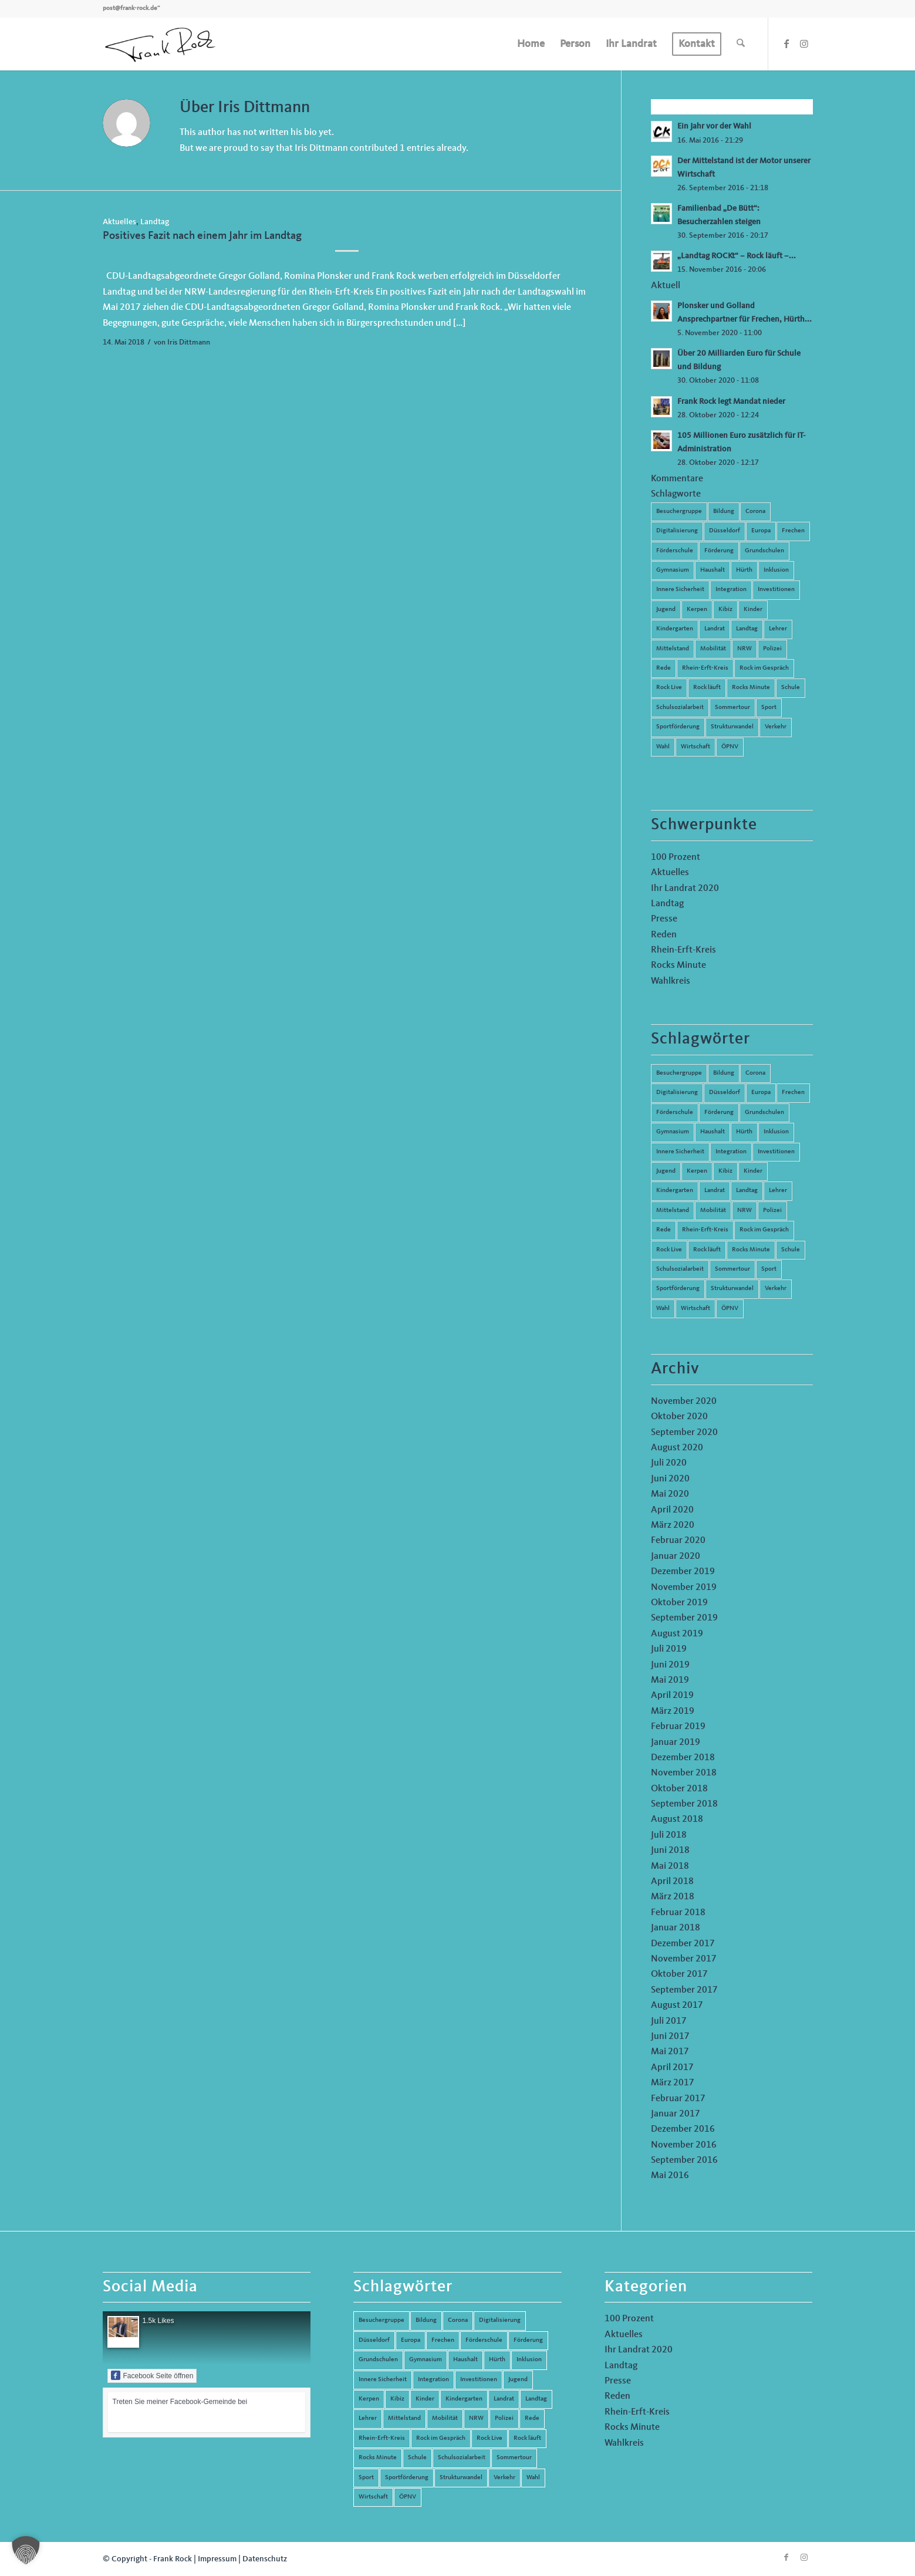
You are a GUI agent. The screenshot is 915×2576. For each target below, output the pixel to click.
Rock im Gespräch (764, 668)
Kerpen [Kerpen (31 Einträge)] (697, 1171)
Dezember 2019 (683, 1571)
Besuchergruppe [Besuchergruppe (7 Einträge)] (679, 1073)
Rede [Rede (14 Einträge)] (663, 1230)
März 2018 (672, 1897)
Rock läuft (707, 687)
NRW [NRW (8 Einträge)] (744, 1210)
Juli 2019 (669, 1649)
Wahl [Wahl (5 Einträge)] (663, 1308)
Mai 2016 (670, 2175)
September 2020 (684, 1432)
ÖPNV (729, 747)
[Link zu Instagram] (804, 43)
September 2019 (684, 1618)
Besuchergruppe (679, 511)
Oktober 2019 (679, 1603)
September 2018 (684, 1804)
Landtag (154, 222)
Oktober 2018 (679, 1789)
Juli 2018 (669, 1835)
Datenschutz (264, 2559)
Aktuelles (119, 222)
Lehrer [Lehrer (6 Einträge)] (778, 1190)
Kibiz (725, 609)
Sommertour (732, 707)
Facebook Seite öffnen (152, 2375)
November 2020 (684, 1401)
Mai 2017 (670, 2052)
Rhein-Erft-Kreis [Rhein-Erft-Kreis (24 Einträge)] (705, 1230)
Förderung (719, 551)
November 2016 (684, 2145)
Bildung (723, 511)
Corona (755, 511)
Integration (731, 589)
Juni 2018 (670, 1850)
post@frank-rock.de (130, 8)
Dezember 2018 (683, 1758)
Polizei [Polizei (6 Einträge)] (772, 1210)
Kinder (753, 609)
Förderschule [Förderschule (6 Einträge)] (674, 1112)
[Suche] (740, 44)
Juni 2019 (670, 1665)
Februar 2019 (678, 1726)
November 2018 (684, 1773)
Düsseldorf (724, 531)
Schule (790, 687)
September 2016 (684, 2160)
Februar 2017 (678, 2099)
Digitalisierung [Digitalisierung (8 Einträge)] (677, 1092)
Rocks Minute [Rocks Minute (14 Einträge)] (751, 1250)
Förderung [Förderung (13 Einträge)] (719, 1112)
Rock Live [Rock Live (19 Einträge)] (669, 1250)
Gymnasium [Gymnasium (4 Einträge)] (672, 1132)
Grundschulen (764, 551)
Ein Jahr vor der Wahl (714, 126)
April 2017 (672, 2067)
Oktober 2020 (679, 1417)
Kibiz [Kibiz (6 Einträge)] (725, 1171)
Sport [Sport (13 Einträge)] (768, 1269)
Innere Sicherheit (680, 589)
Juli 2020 (669, 1463)
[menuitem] (530, 44)
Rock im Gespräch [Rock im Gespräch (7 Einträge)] (764, 1230)
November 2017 (684, 1959)
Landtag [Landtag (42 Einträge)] (747, 1190)
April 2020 (672, 1510)
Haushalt (712, 570)
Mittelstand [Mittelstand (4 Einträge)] (672, 1210)
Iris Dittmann (188, 342)
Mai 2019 (670, 1680)
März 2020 (672, 1525)
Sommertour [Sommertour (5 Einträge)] (732, 1269)
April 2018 (672, 1881)
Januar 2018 (675, 1928)
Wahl (663, 747)
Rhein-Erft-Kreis (705, 668)
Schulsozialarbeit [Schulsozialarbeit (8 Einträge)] (680, 1269)
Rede (663, 668)
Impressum (217, 2559)
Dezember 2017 (683, 1944)
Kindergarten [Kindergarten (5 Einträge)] (674, 1190)
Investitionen (776, 589)
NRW (744, 649)
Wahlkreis (670, 981)
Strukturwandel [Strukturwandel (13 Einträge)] (732, 1288)
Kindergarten (674, 629)
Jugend (666, 609)
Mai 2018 (670, 1866)
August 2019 (677, 1634)
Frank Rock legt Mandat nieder (731, 402)
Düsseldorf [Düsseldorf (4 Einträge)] (724, 1092)
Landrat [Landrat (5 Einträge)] (714, 1190)
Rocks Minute (751, 687)
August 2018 (677, 1819)
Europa (761, 531)
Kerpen (697, 609)
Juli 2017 (669, 2021)
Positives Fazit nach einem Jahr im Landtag (202, 236)
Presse (664, 919)
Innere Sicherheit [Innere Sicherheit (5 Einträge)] (680, 1152)
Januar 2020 (675, 1556)
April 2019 (672, 1695)
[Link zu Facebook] (786, 43)
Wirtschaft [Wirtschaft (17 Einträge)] (695, 1308)
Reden (664, 935)
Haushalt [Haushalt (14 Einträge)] (712, 1132)
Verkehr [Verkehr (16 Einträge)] (775, 1288)
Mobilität (713, 649)
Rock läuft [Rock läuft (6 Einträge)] (707, 1250)
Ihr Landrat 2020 (685, 888)
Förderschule (674, 551)
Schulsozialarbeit (680, 707)
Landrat (714, 629)
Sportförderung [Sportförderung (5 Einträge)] (678, 1288)
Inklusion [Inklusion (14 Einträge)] (776, 1132)
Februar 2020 (678, 1540)
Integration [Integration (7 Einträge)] (731, 1152)
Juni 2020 (670, 1479)
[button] (26, 2550)
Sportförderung (678, 727)
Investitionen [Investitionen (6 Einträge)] (776, 1152)
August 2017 (677, 2005)
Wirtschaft (695, 747)
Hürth (744, 570)
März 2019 (672, 1711)
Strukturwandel (732, 727)
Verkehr (775, 727)
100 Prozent (675, 857)
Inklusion (776, 570)
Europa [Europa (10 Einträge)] (761, 1092)
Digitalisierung (677, 531)
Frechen (793, 531)
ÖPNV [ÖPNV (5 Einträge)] (729, 1308)
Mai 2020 (670, 1494)
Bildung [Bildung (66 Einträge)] (723, 1073)
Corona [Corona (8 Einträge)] (755, 1073)
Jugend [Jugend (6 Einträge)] (666, 1171)
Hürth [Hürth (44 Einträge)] (744, 1132)
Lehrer (778, 629)
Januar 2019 (675, 1742)
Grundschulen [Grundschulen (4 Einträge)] (764, 1112)
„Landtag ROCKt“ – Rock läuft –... (736, 256)
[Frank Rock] (160, 44)
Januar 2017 (675, 2114)
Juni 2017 (670, 2036)
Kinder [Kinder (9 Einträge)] (753, 1171)
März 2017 (672, 2083)
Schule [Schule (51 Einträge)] (790, 1250)
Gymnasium (672, 570)
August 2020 (677, 1448)
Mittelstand (672, 649)
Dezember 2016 (683, 2129)
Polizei (772, 649)
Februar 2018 (678, 1912)
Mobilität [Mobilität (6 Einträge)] (713, 1210)
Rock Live (669, 687)
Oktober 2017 (679, 1974)
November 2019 (684, 1587)
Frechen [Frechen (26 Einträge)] (793, 1092)
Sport (768, 707)
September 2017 (684, 1990)
